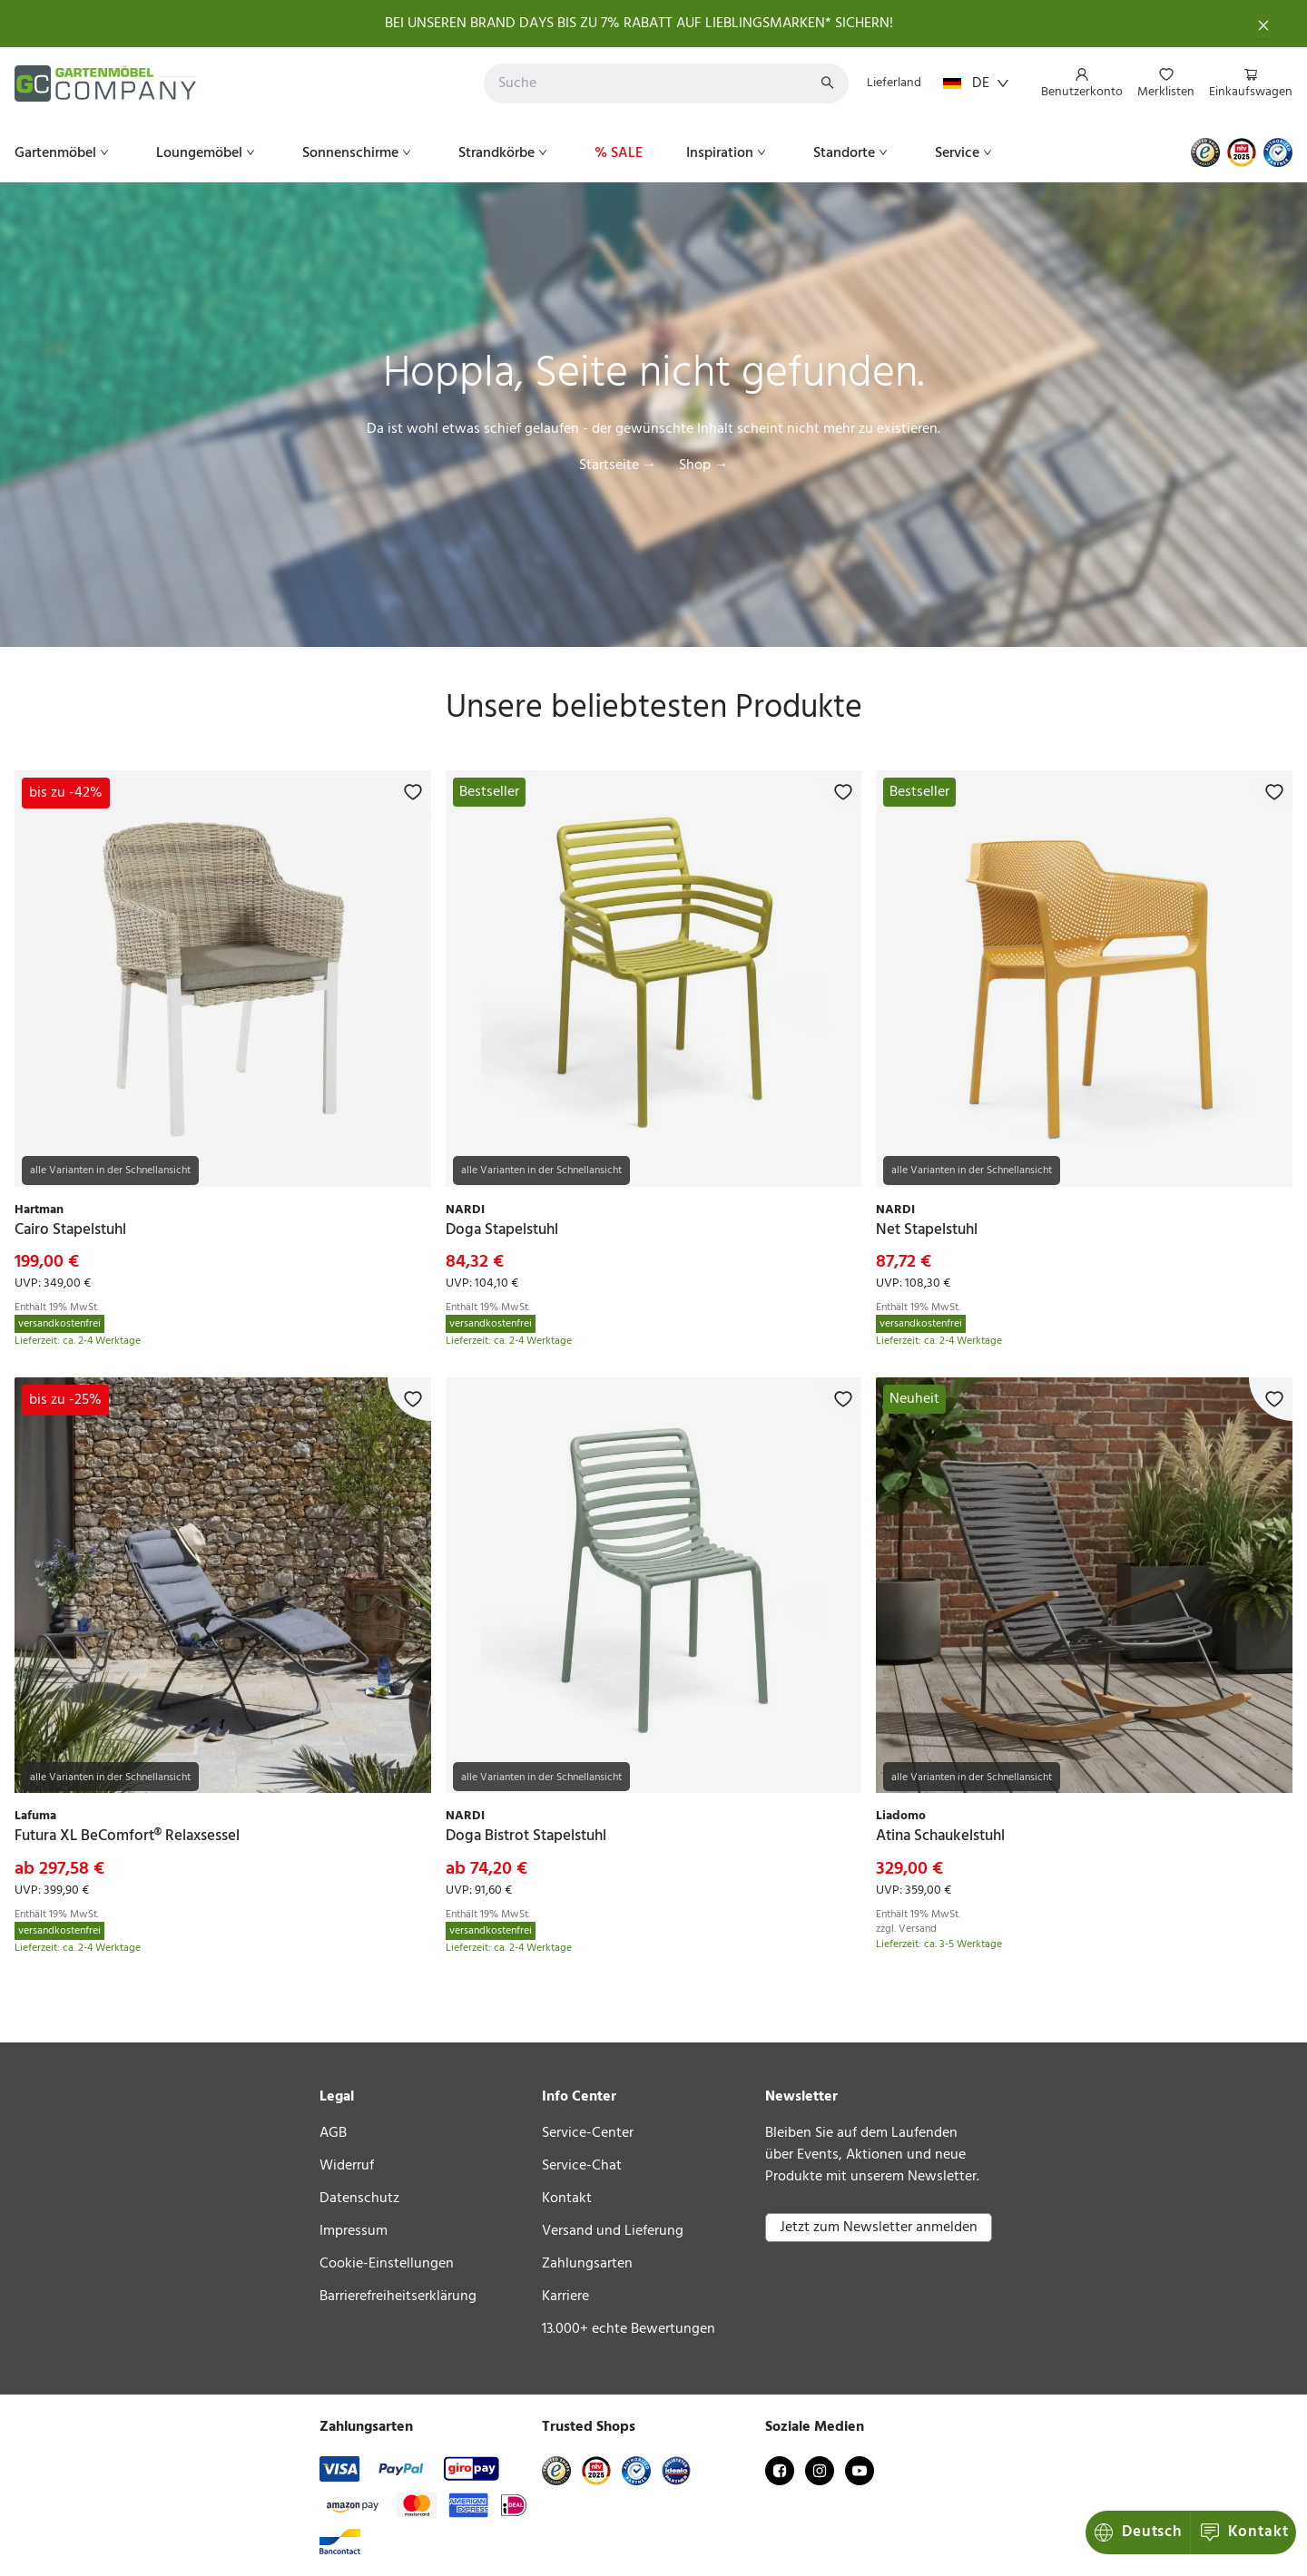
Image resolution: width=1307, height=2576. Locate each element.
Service (965, 153)
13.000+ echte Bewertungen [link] (628, 2329)
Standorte (852, 153)
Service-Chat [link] (582, 2166)
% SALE (619, 153)
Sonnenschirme (358, 153)
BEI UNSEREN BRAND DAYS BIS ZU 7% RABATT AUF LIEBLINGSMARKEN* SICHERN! (639, 23)
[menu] (1159, 84)
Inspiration (728, 153)
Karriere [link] (565, 2296)
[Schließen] (1263, 23)
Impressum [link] (353, 2231)
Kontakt (1139, 2532)
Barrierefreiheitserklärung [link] (398, 2296)
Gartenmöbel (64, 153)
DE (976, 83)
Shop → (704, 465)
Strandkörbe (504, 153)
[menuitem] (1082, 84)
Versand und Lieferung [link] (612, 2231)
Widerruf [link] (346, 2166)
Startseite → (618, 465)
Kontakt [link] (567, 2198)
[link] (223, 978)
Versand (918, 1929)
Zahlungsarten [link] (587, 2264)
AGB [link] (333, 2133)
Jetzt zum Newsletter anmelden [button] (879, 2227)
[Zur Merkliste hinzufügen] (409, 792)
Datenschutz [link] (359, 2198)
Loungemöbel (207, 153)
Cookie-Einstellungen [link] (386, 2264)
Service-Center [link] (588, 2133)
